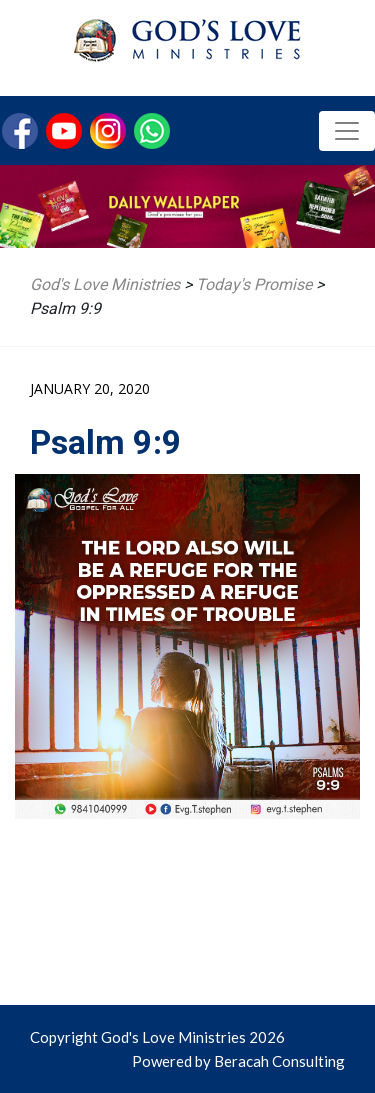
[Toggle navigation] (347, 131)
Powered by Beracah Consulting (238, 1061)
